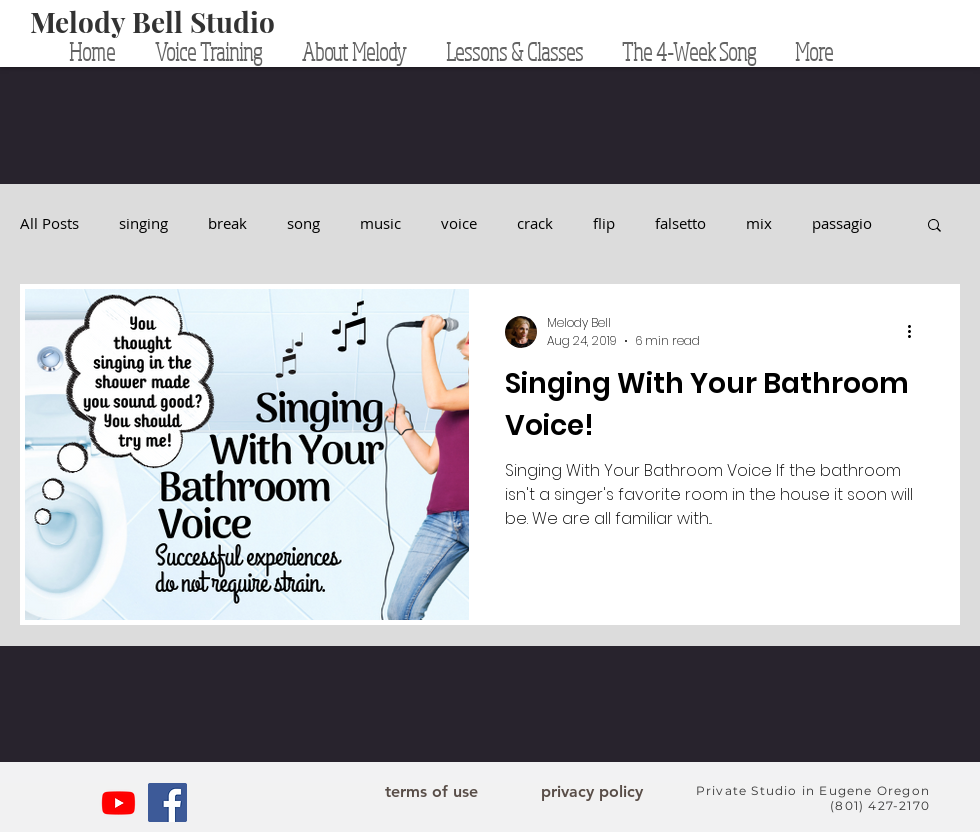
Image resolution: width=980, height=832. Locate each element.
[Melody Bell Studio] (152, 22)
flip (604, 223)
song (303, 223)
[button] (934, 226)
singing (143, 223)
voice (459, 223)
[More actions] (916, 332)
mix (759, 223)
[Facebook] (167, 802)
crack (535, 223)
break (227, 223)
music (380, 223)
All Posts (49, 223)
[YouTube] (118, 802)
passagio (842, 223)
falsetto (680, 223)
